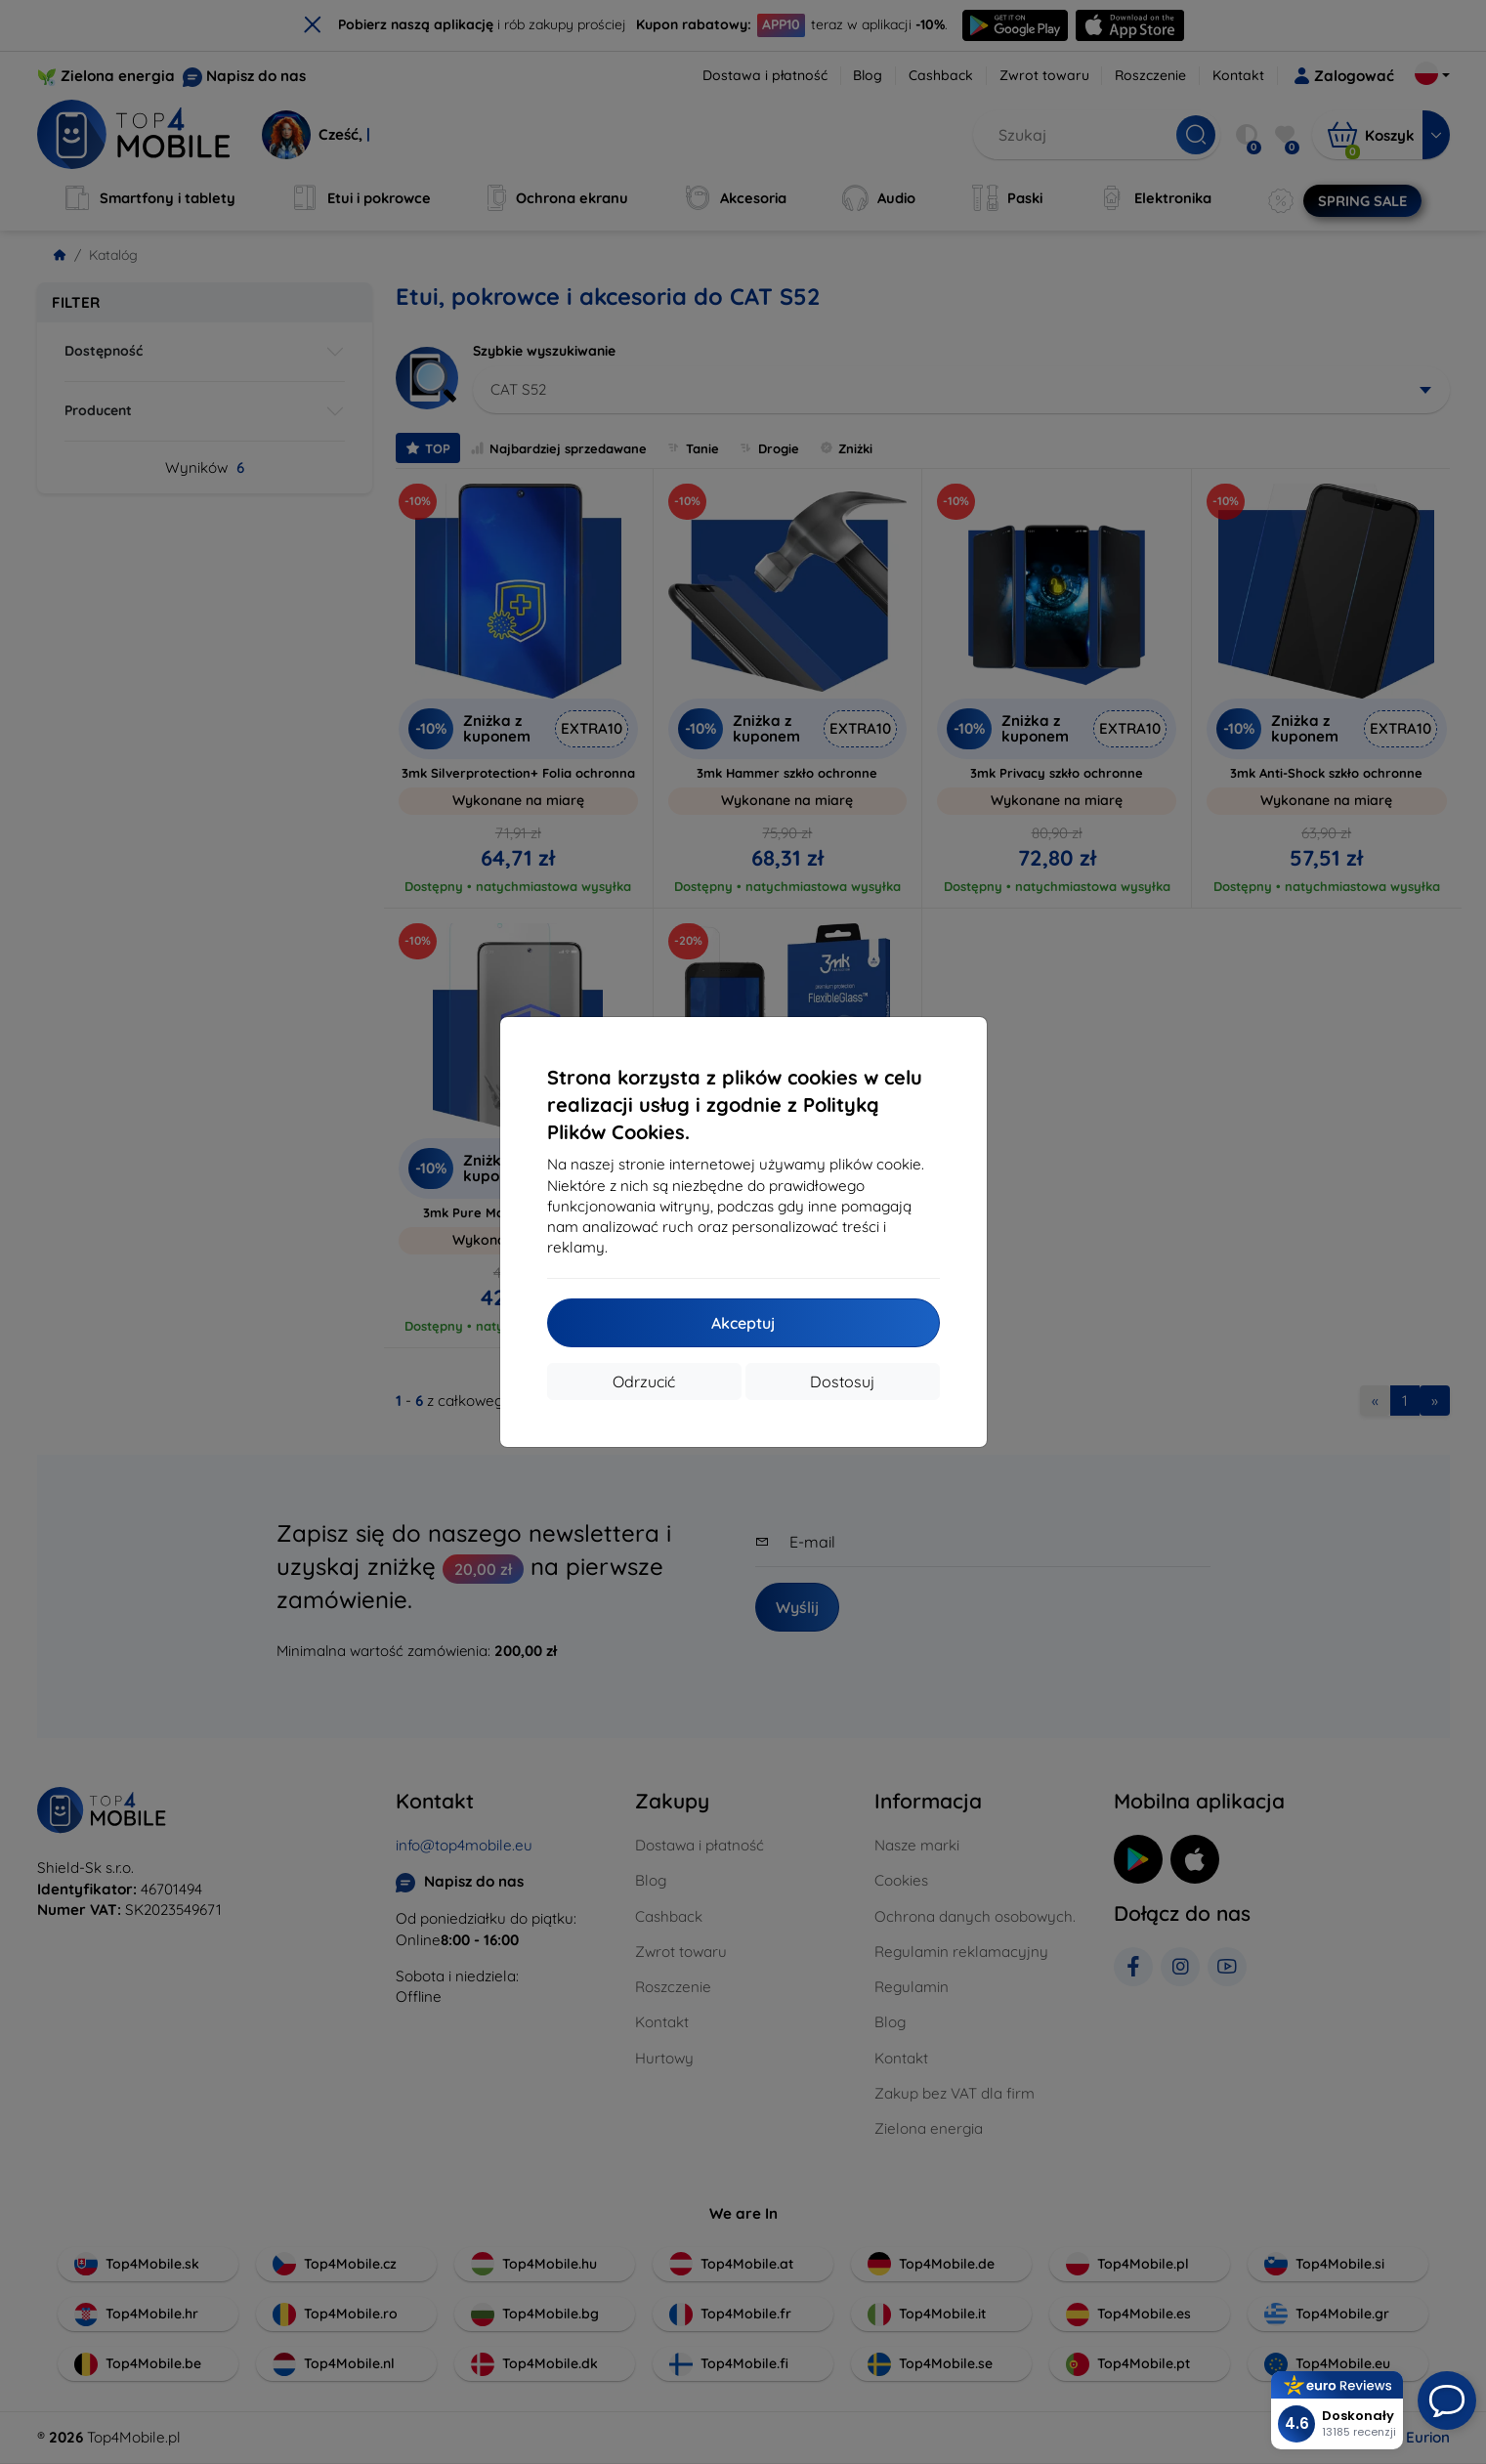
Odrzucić (644, 1381)
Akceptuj (743, 1323)
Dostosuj (842, 1381)
